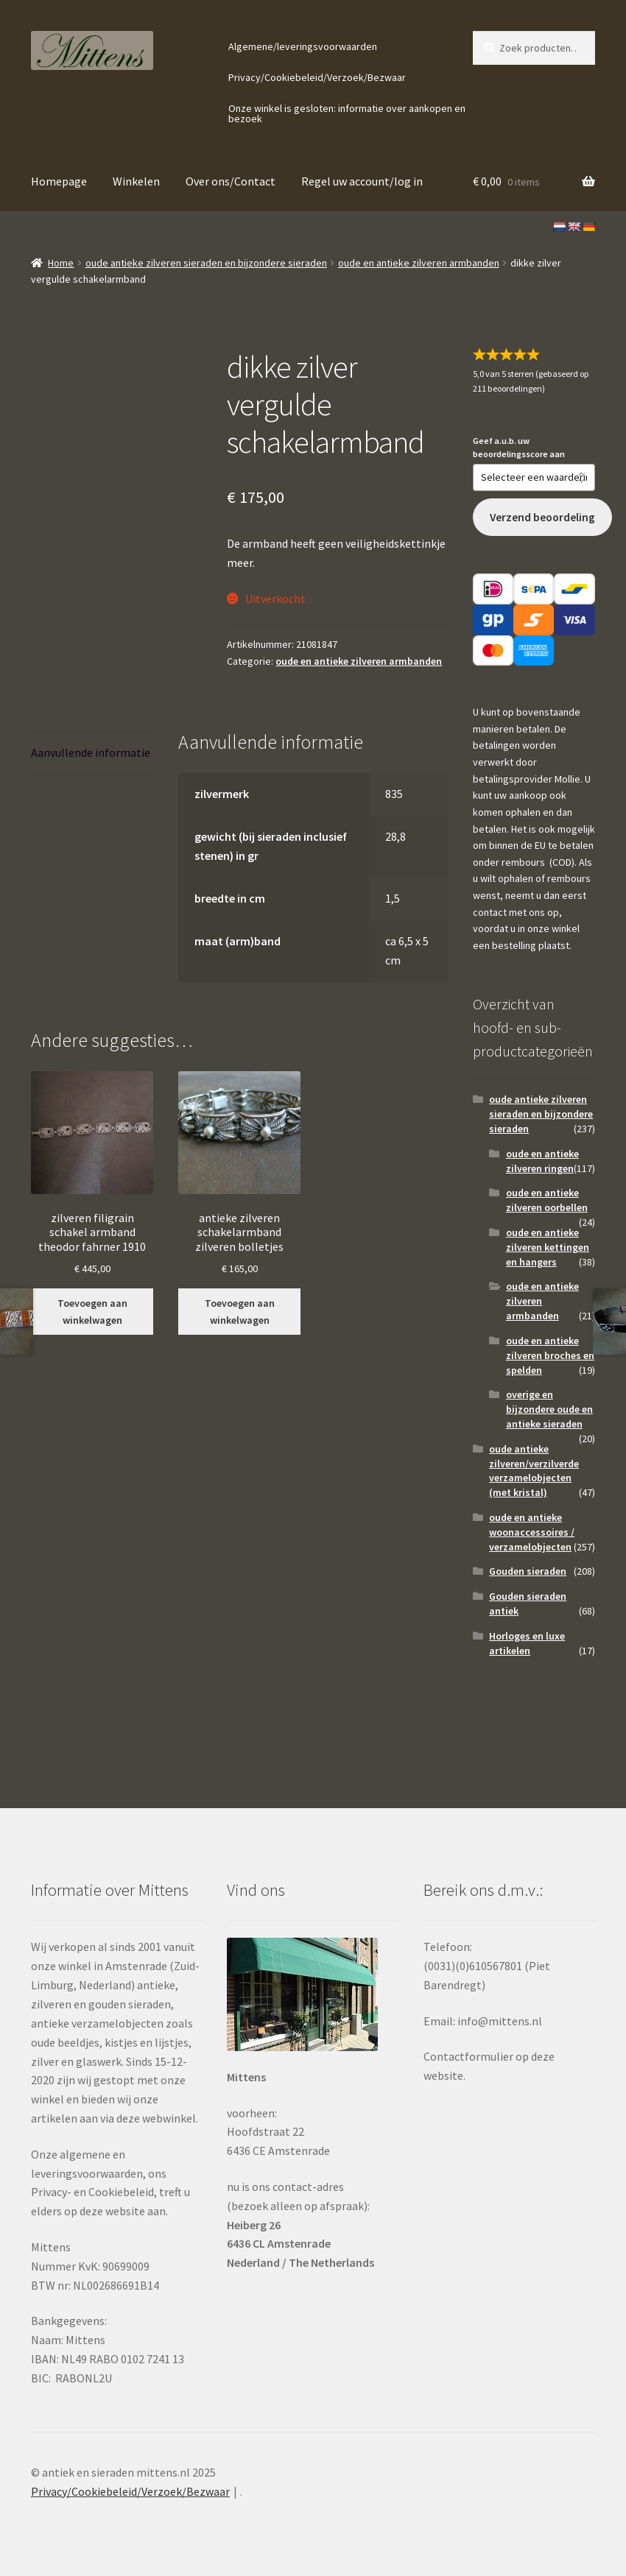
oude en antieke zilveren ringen (542, 1161)
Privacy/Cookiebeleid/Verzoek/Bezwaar (317, 77)
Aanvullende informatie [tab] (90, 752)
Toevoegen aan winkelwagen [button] (92, 1311)
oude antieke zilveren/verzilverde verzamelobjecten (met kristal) (534, 1470)
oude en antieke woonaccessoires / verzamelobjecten (531, 1532)
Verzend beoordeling (542, 517)
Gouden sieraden (527, 1571)
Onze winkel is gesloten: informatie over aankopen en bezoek (346, 113)
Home (61, 262)
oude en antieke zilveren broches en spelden (550, 1355)
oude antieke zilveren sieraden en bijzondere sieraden (206, 262)
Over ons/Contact (230, 181)
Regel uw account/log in (362, 181)
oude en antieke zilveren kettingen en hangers (547, 1247)
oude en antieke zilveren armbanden (418, 262)
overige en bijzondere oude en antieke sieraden (549, 1409)
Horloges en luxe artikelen (527, 1643)
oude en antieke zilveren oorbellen (547, 1200)
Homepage (59, 181)
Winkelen (136, 181)
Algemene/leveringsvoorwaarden (302, 46)
